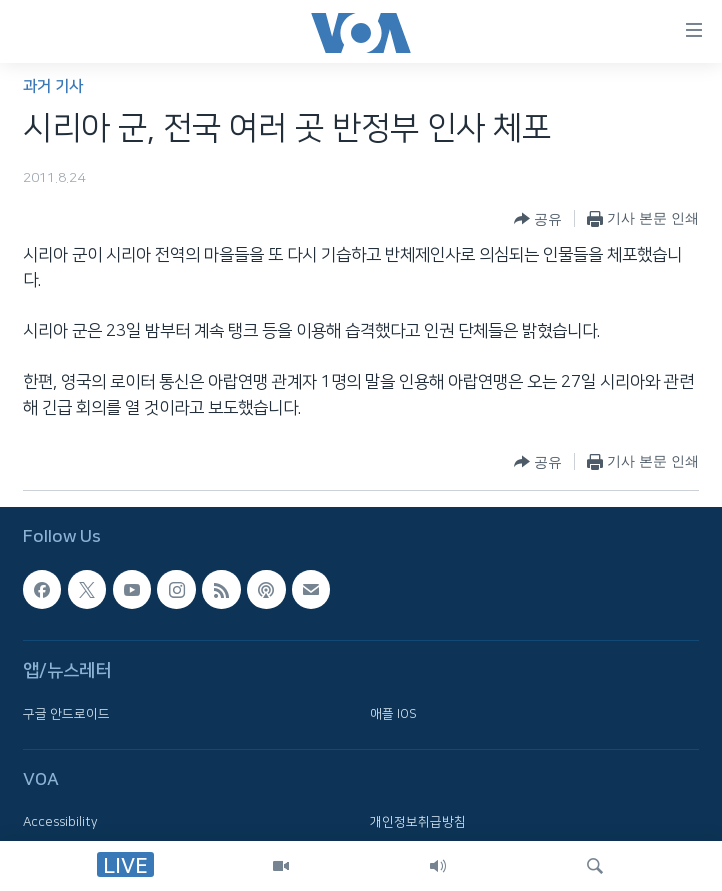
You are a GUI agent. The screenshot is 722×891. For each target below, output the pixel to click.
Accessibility (60, 822)
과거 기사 (53, 86)
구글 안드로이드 (66, 713)
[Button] (538, 219)
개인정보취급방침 (418, 822)
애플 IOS (393, 713)
